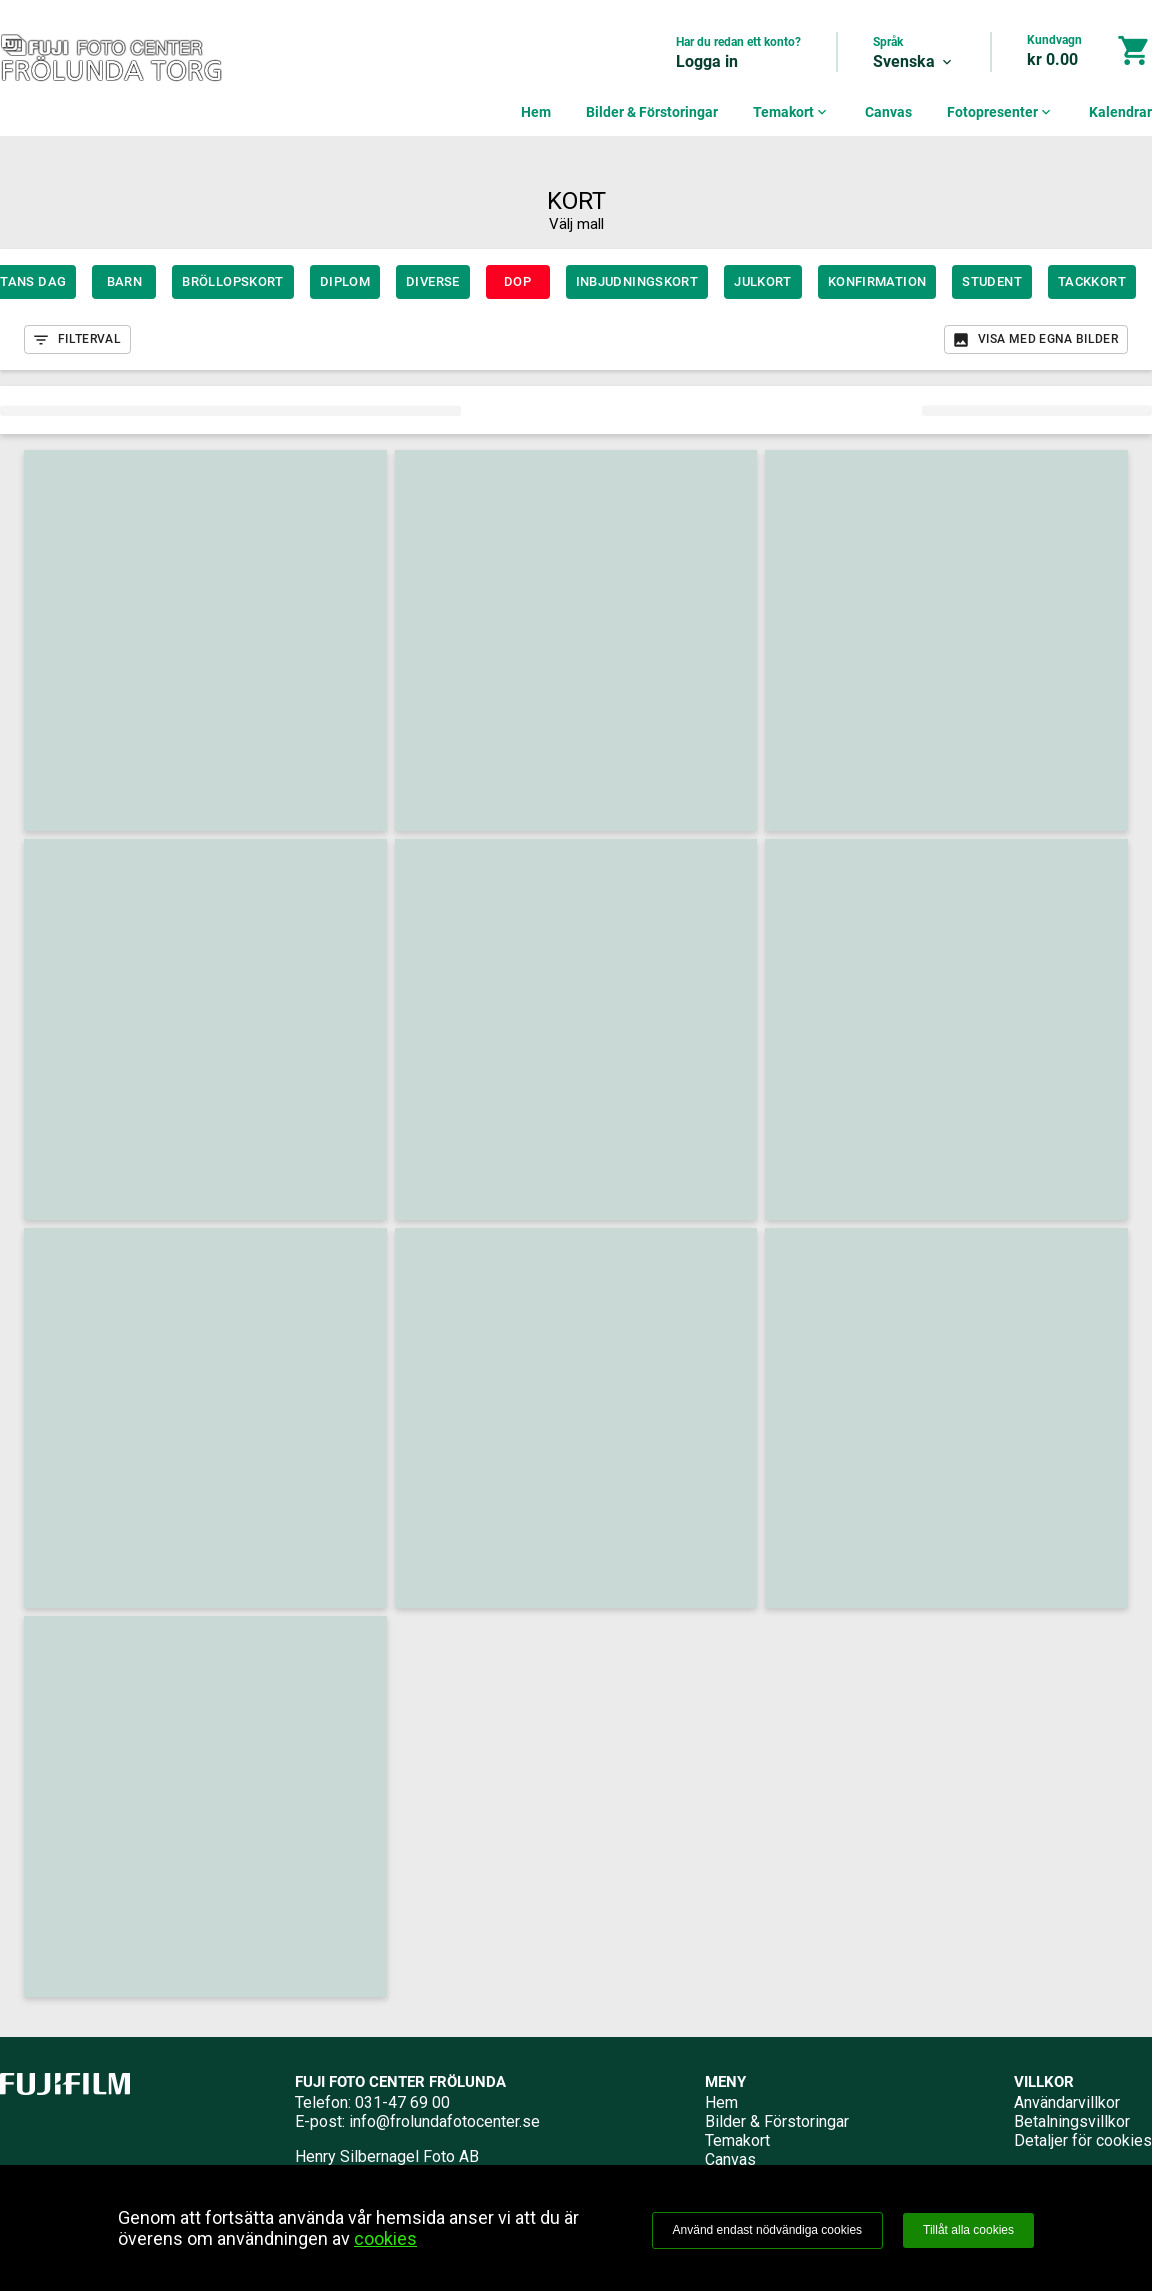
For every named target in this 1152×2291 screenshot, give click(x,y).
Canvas (888, 112)
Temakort (791, 112)
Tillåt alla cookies (968, 2230)
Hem (536, 112)
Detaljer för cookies (1083, 2140)
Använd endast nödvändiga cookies (767, 2230)
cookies (385, 2238)
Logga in (707, 61)
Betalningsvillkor (1072, 2121)
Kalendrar (1120, 112)
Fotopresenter (1000, 112)
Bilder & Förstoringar (652, 112)
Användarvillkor (1067, 2102)
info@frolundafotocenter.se (444, 2121)
